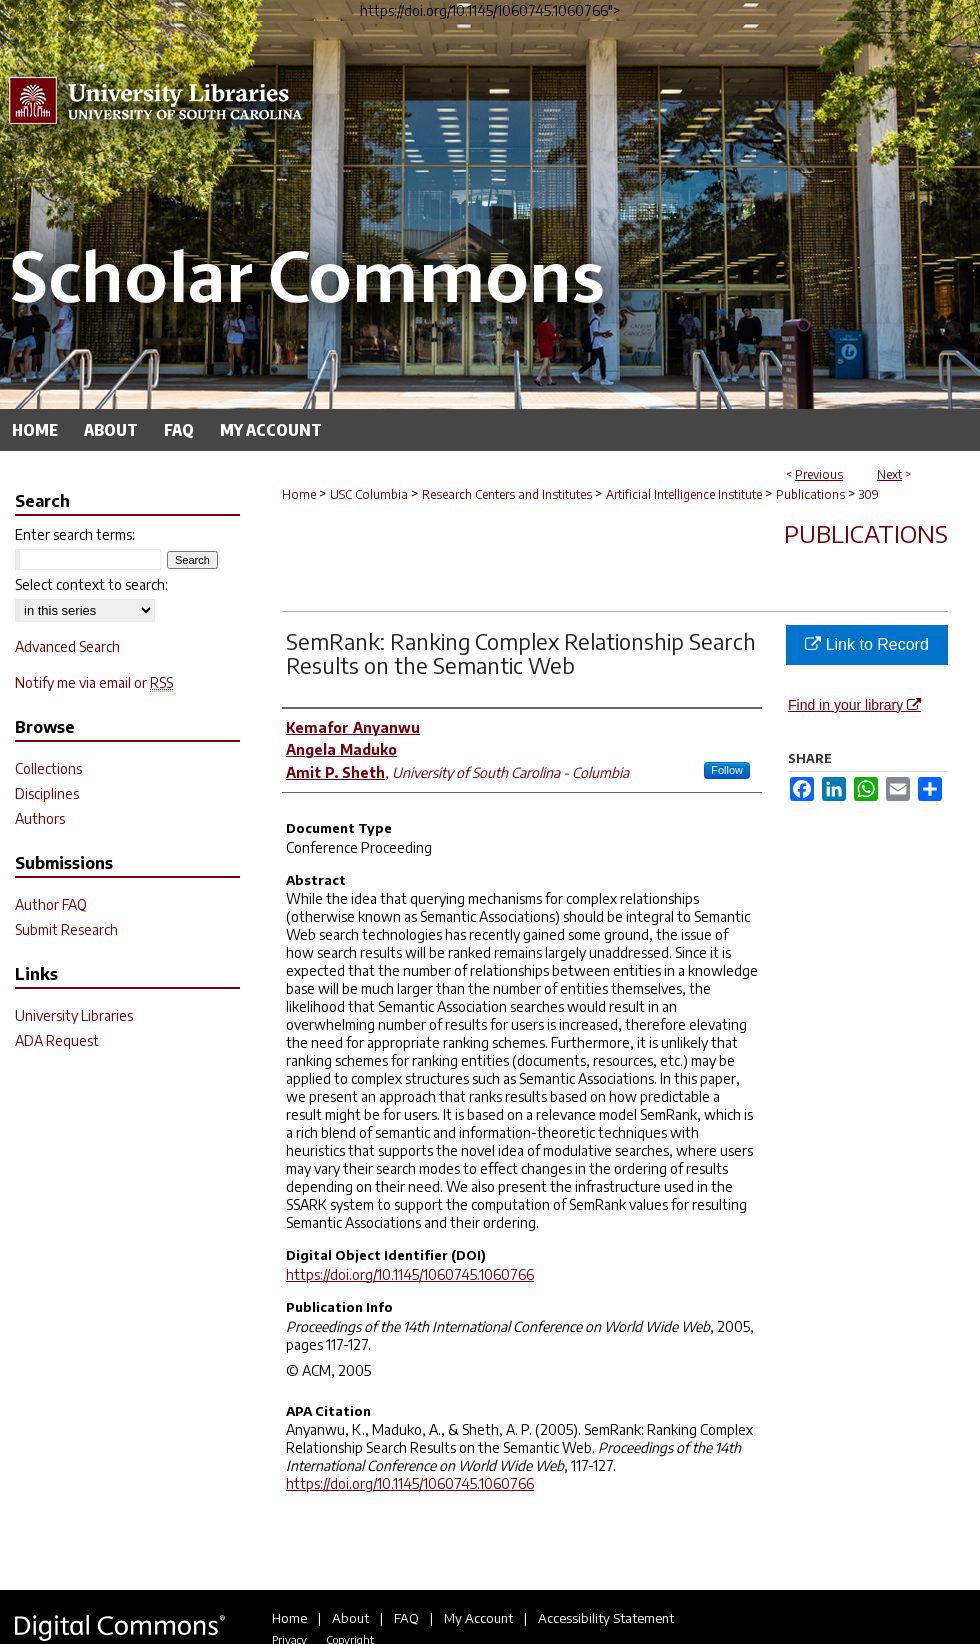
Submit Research (66, 929)
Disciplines (47, 793)
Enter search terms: (75, 534)
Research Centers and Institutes (507, 494)
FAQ (406, 1618)
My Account (478, 1618)
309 (869, 494)
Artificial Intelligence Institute (684, 494)
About (350, 1618)
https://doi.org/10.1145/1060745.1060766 (410, 1274)
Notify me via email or (94, 682)
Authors (40, 818)
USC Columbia (369, 494)
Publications (810, 494)
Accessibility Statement (606, 1618)
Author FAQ (51, 904)
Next (889, 474)
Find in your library (854, 705)
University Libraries (74, 1015)
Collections (48, 768)
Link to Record (867, 644)
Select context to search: (91, 584)
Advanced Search (67, 646)
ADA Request (57, 1040)
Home (299, 494)
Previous (819, 474)
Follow (727, 770)
